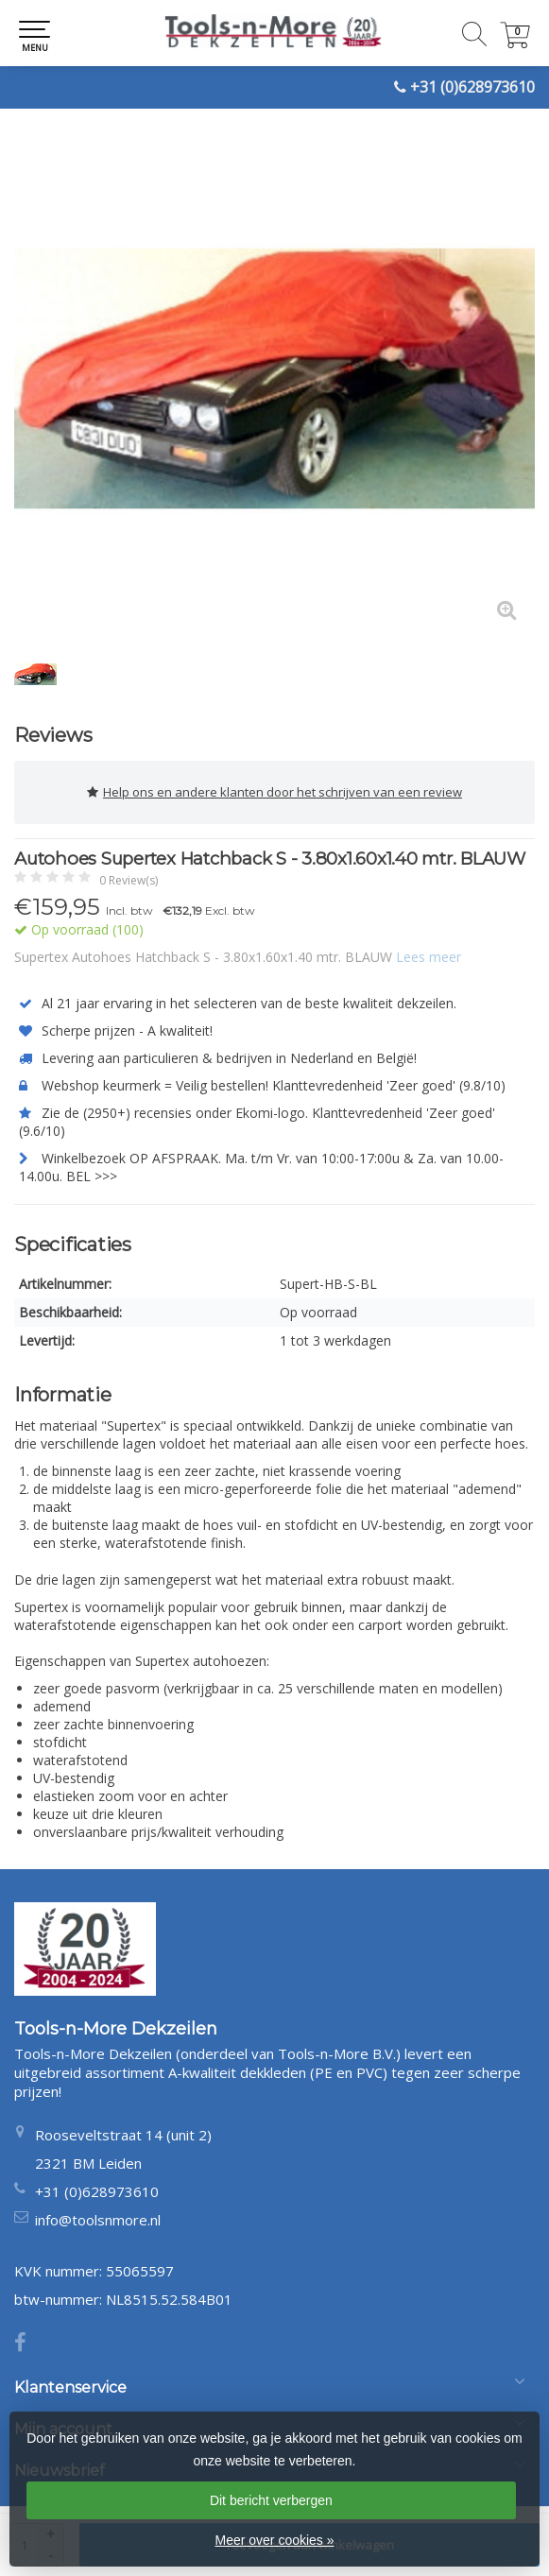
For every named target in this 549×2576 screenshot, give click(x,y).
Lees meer (428, 957)
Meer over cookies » (274, 2540)
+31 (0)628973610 (472, 87)
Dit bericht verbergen (271, 2500)
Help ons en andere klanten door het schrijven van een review (274, 792)
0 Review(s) (128, 880)
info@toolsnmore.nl (98, 2219)
